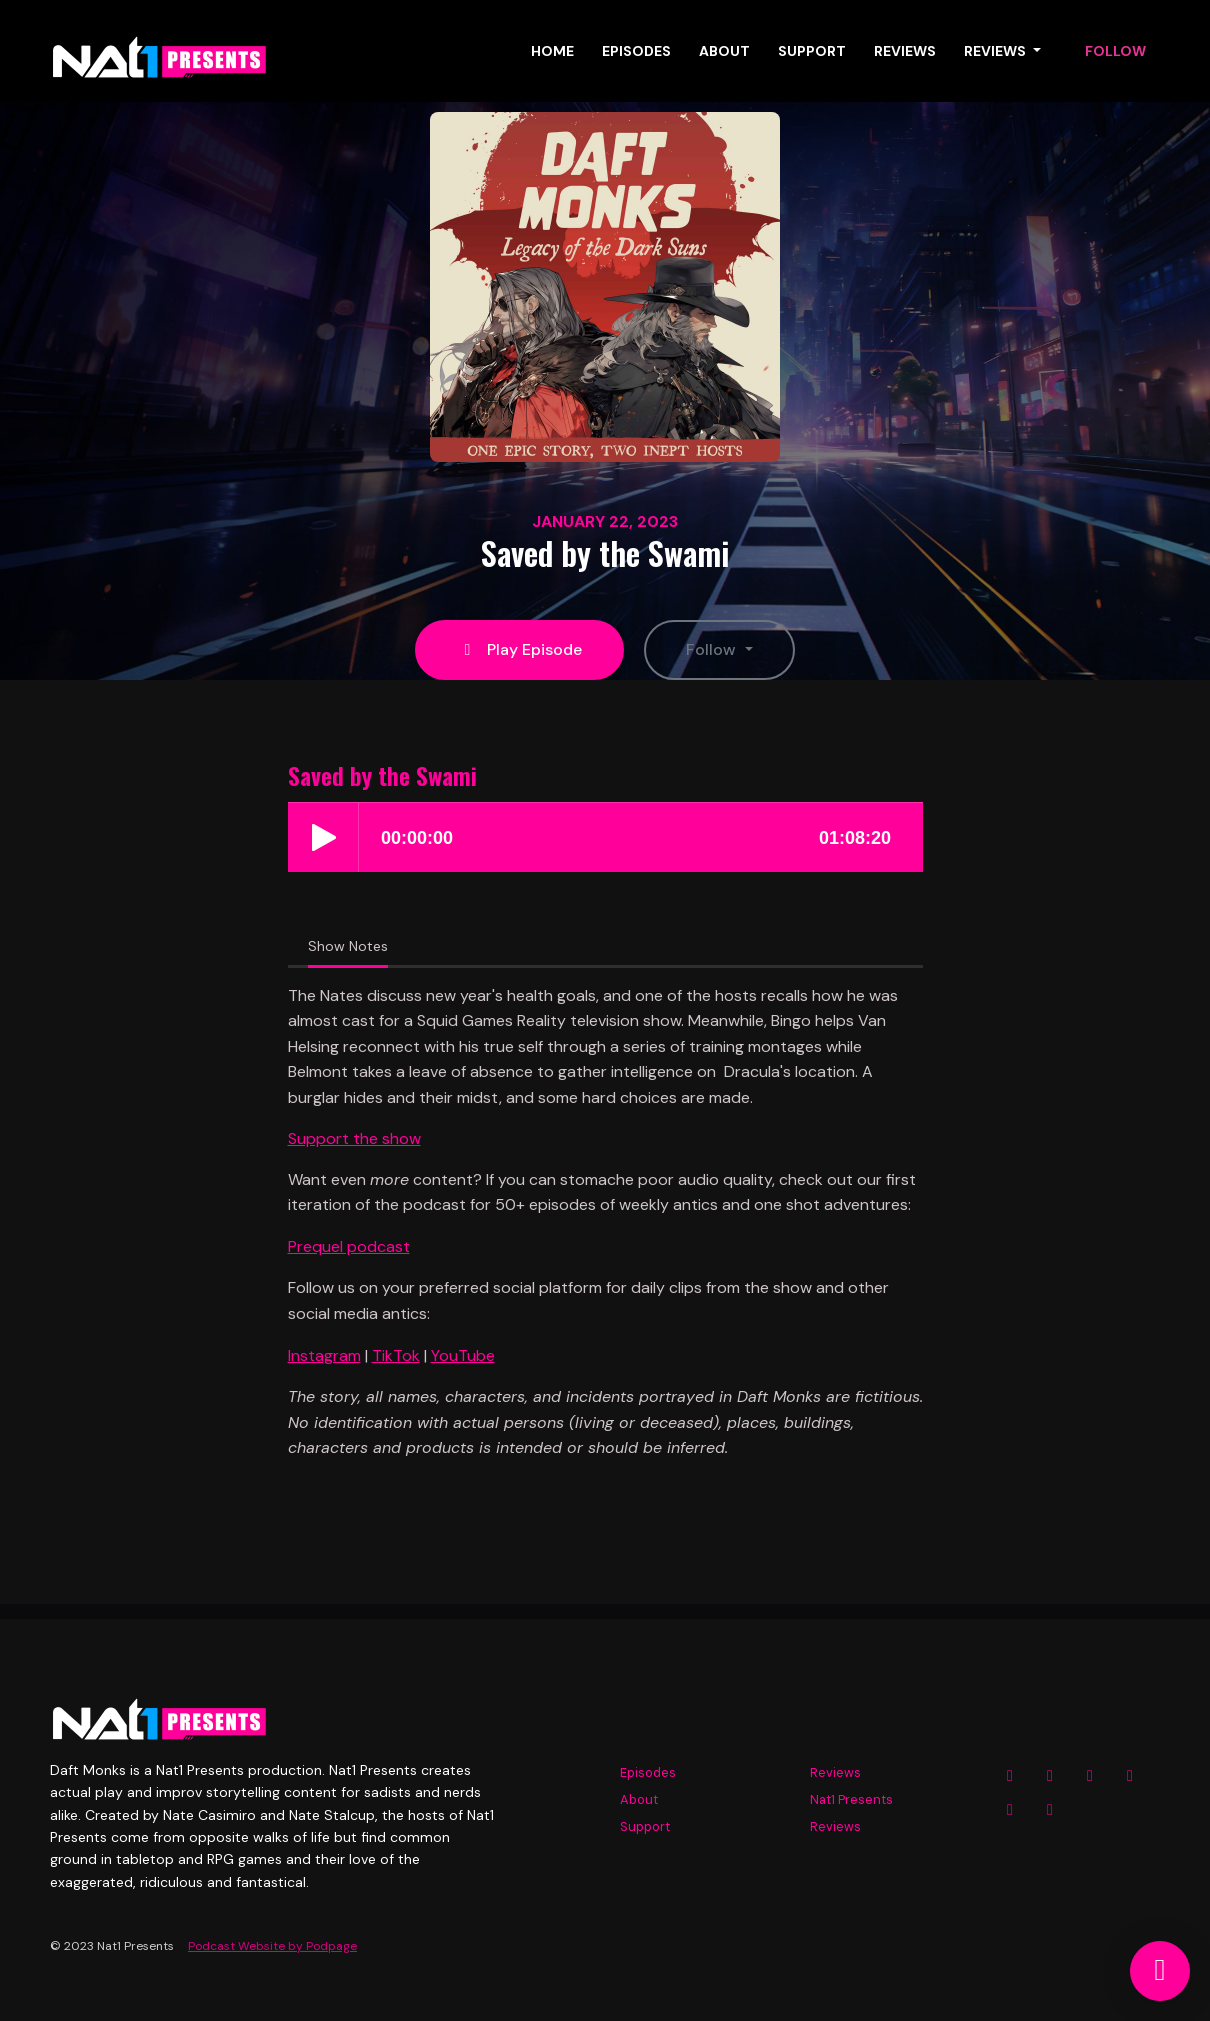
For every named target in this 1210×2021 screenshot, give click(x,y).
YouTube (463, 1355)
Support (812, 51)
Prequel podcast (349, 1246)
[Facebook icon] (1050, 1776)
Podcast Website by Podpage (272, 1946)
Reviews (905, 51)
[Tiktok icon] (1050, 1810)
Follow (1115, 51)
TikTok (396, 1355)
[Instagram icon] (1010, 1776)
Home (552, 51)
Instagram (324, 1355)
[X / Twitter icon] (1090, 1776)
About (724, 51)
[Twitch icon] (1010, 1810)
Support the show (354, 1138)
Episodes (636, 51)
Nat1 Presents (851, 1799)
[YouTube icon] (1130, 1776)
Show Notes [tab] (348, 946)
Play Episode (519, 649)
